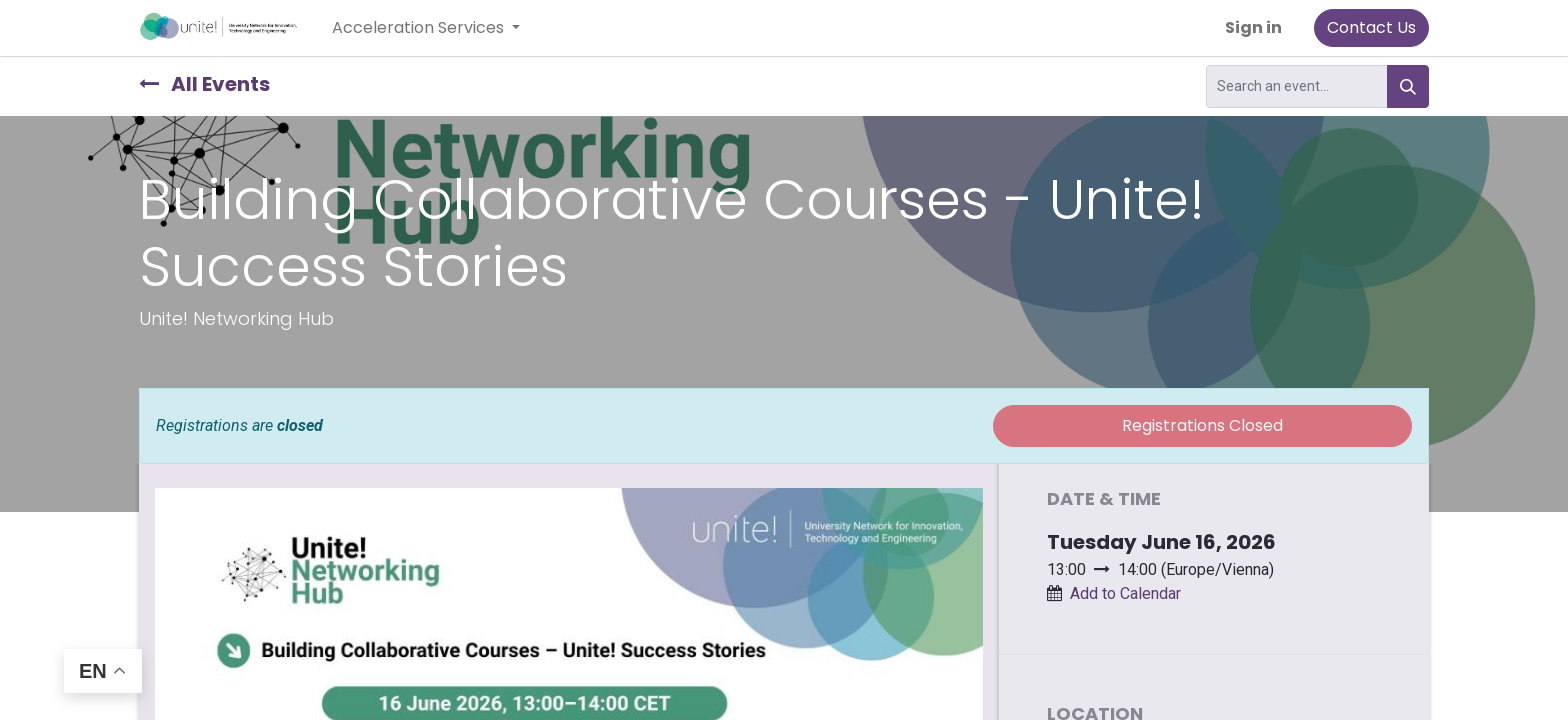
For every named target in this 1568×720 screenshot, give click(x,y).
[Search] (1408, 86)
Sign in (1253, 27)
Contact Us (1371, 27)
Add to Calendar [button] (1125, 593)
